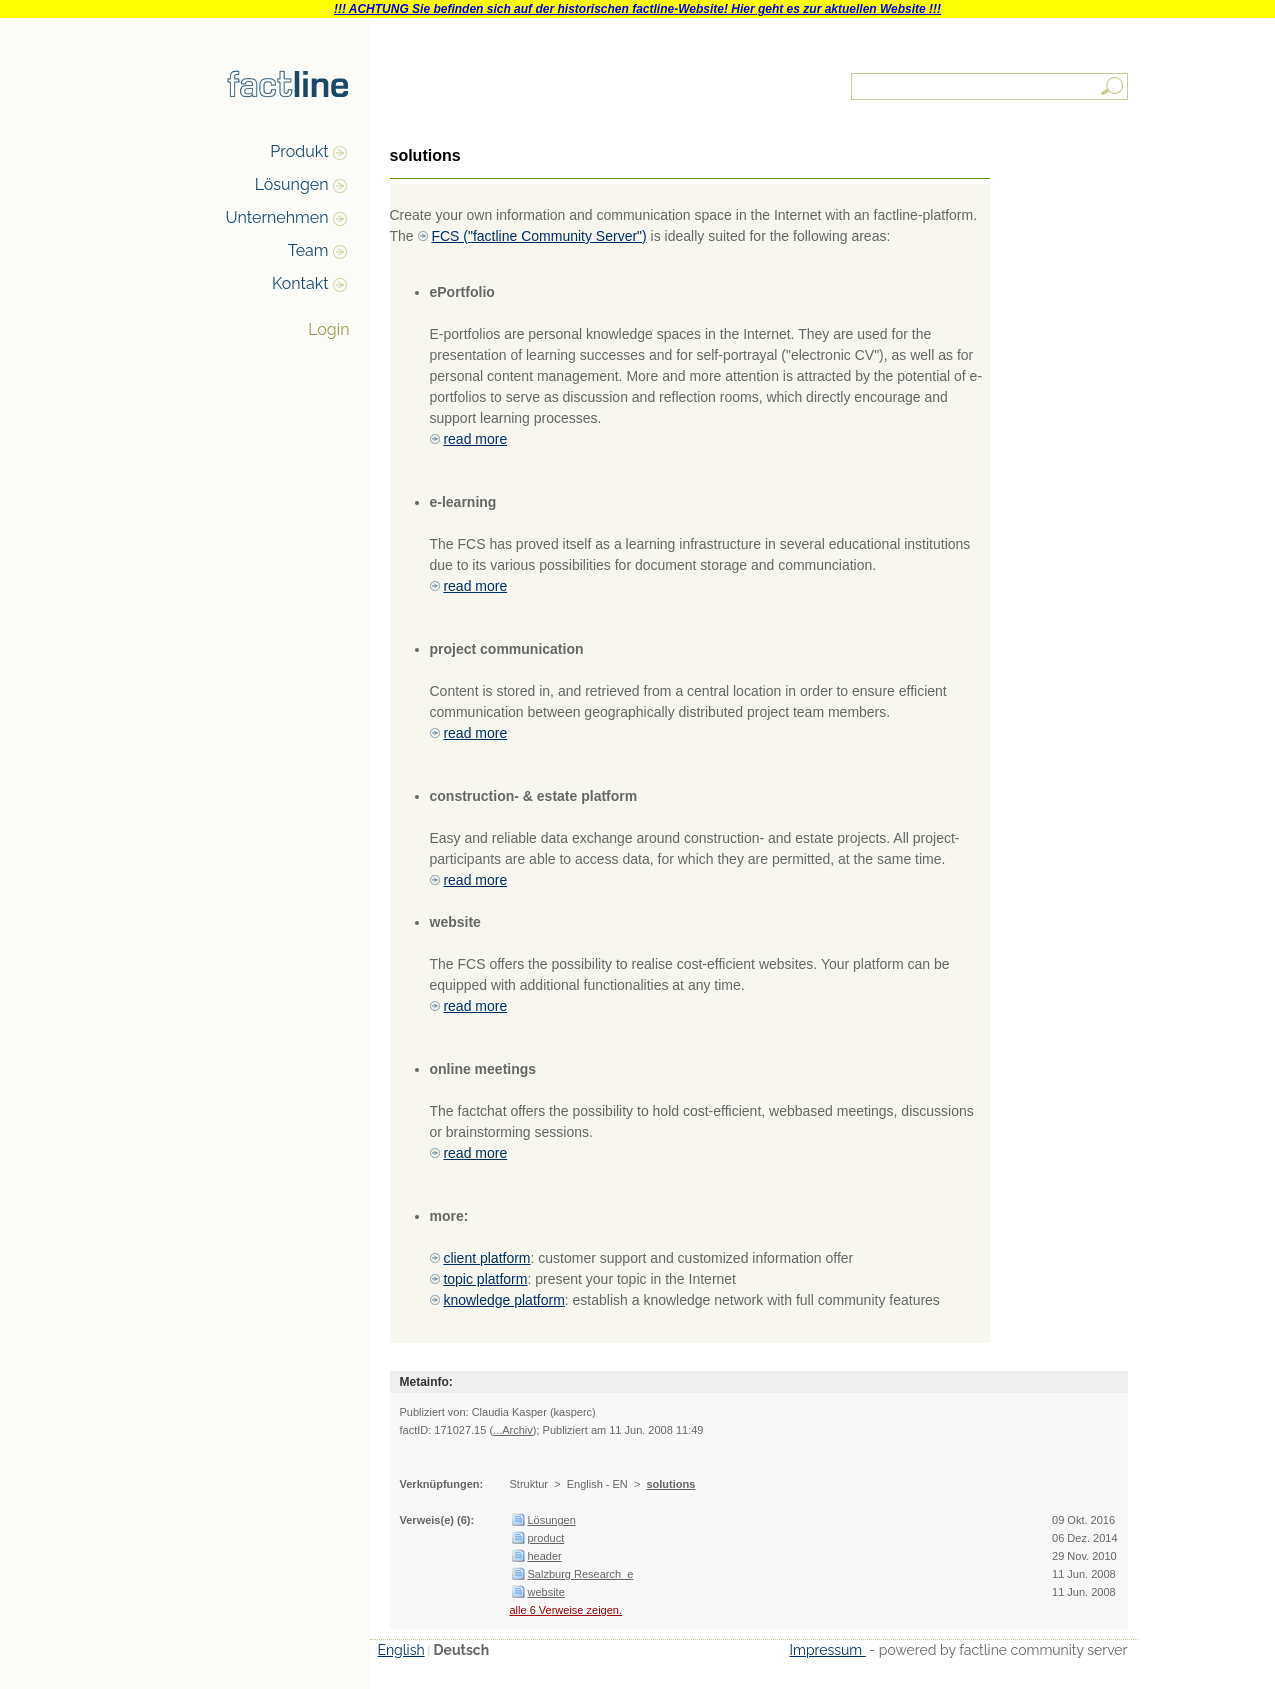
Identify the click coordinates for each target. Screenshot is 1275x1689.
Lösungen (292, 184)
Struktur (529, 1484)
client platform (486, 1258)
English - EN (597, 1484)
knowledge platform (503, 1300)
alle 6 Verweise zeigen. (566, 1610)
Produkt (299, 151)
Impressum (828, 1650)
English (401, 1650)
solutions (670, 1484)
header (545, 1556)
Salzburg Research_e (581, 1574)
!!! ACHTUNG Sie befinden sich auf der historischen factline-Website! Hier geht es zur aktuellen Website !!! (637, 9)
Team (308, 250)
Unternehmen (277, 217)
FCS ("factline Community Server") (538, 236)
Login (328, 329)
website (546, 1592)
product (546, 1538)
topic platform (485, 1279)
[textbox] (991, 86)
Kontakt (300, 283)
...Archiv (513, 1430)
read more (475, 439)
